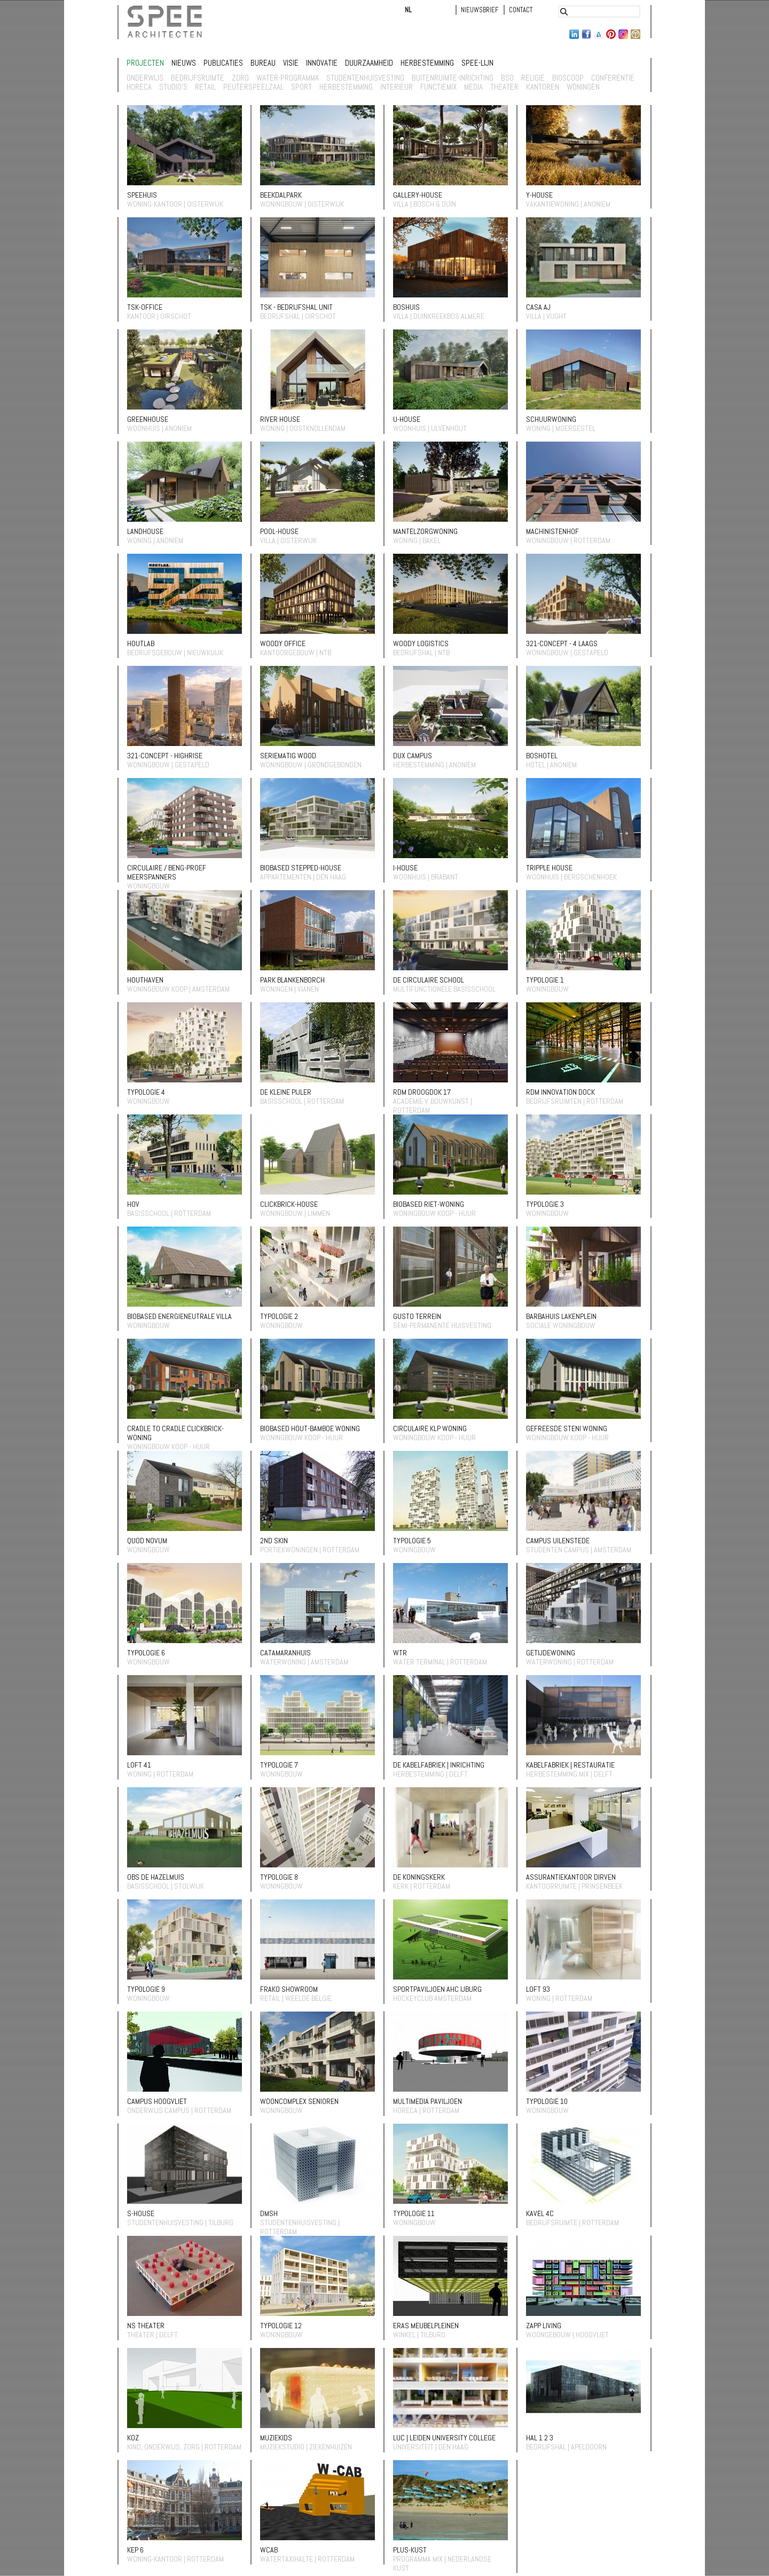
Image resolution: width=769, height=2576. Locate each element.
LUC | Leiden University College (444, 2438)
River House (280, 419)
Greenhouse (147, 419)
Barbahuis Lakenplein (561, 1316)
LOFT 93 (538, 1989)
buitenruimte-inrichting (452, 78)
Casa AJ (538, 307)
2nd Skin (274, 1540)
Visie (291, 63)
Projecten (145, 63)
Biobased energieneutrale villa (179, 1316)
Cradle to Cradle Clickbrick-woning (175, 1433)
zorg (240, 78)
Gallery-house (417, 195)
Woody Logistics (421, 643)
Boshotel (542, 755)
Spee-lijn (477, 63)
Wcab (269, 2550)
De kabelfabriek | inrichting (438, 1765)
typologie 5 (412, 1540)
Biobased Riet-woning (428, 1204)
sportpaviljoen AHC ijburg (437, 1989)
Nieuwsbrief (479, 9)
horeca (139, 87)
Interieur (396, 87)
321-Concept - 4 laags (562, 643)
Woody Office (282, 643)
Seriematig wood (288, 755)
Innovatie (322, 63)
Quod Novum (147, 1540)
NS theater (145, 2325)
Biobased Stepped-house (300, 868)
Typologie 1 (545, 980)
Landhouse (145, 531)
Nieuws (183, 63)
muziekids (276, 2438)
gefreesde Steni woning (566, 1428)
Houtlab (140, 643)
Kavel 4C (540, 2213)
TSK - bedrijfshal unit (296, 307)
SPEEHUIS (142, 195)
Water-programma (287, 78)
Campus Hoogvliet (157, 2101)
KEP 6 (135, 2550)
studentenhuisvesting (365, 78)
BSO (507, 78)
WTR (400, 1653)
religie (533, 78)
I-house (405, 868)
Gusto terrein (417, 1316)
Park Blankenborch (292, 980)
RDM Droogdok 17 (422, 1092)
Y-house (539, 195)
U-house (406, 419)
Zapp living (543, 2325)
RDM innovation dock (560, 1092)
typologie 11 (414, 2213)
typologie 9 (146, 1989)
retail (205, 87)
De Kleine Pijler (285, 1092)
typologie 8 (279, 1877)
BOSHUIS (406, 307)
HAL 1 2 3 (539, 2438)
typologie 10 (547, 2101)
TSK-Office (144, 307)
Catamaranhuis (285, 1653)
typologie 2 (279, 1316)
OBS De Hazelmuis (155, 1877)
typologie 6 (146, 1653)
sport (301, 87)
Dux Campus (412, 755)
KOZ (133, 2438)
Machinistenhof (552, 531)
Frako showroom (289, 1989)
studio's (173, 87)
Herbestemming (427, 63)
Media (473, 87)
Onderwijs (145, 78)
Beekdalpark (281, 195)
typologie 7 (279, 1765)
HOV (133, 1204)
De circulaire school (428, 980)
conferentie (612, 78)
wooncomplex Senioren (299, 2101)
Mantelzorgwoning (425, 531)
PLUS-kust (410, 2550)
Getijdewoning (550, 1653)
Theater (504, 87)
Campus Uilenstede (558, 1540)
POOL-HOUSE (279, 531)
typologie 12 (281, 2325)
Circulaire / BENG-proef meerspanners (166, 872)
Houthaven (145, 980)
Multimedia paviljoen (427, 2101)
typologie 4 (146, 1092)
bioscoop (568, 78)
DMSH (269, 2213)
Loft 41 (139, 1765)
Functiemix (438, 87)
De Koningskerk (419, 1877)
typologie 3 (545, 1204)
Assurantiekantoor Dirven (571, 1877)
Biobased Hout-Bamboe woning (310, 1428)
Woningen (583, 87)
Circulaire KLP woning (430, 1428)
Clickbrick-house (289, 1204)
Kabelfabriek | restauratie (570, 1765)
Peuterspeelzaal (253, 87)
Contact (520, 9)
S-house (140, 2213)
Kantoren (542, 87)
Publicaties (223, 63)
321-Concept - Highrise (164, 755)
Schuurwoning (551, 419)
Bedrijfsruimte (197, 78)
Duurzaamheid (369, 63)
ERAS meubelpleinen (426, 2325)
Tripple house (549, 868)
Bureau (263, 63)
